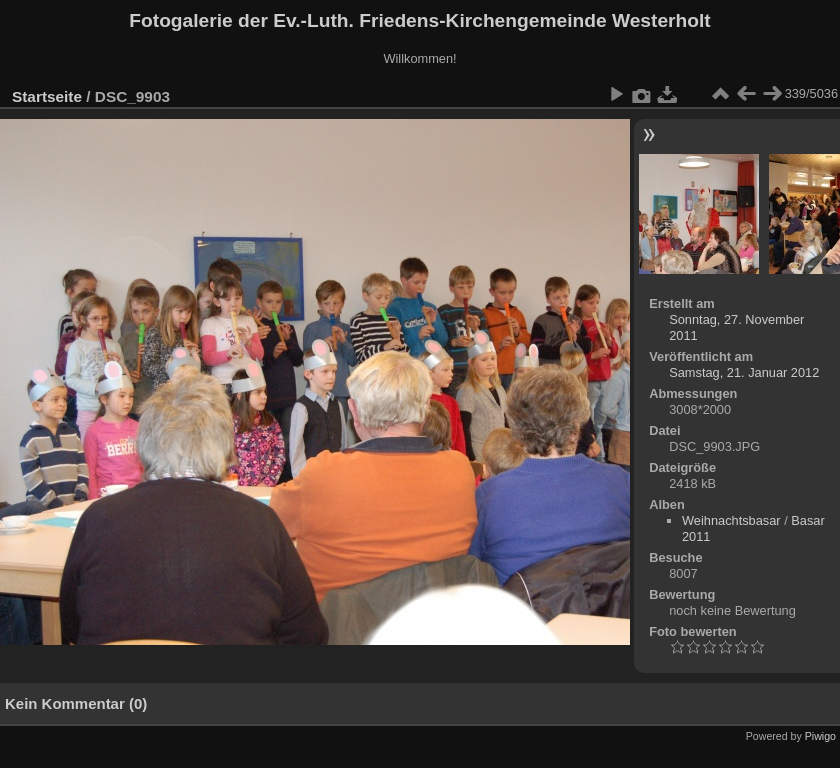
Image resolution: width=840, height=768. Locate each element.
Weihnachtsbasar (731, 520)
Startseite (47, 96)
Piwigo (820, 736)
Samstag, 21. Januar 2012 (744, 372)
